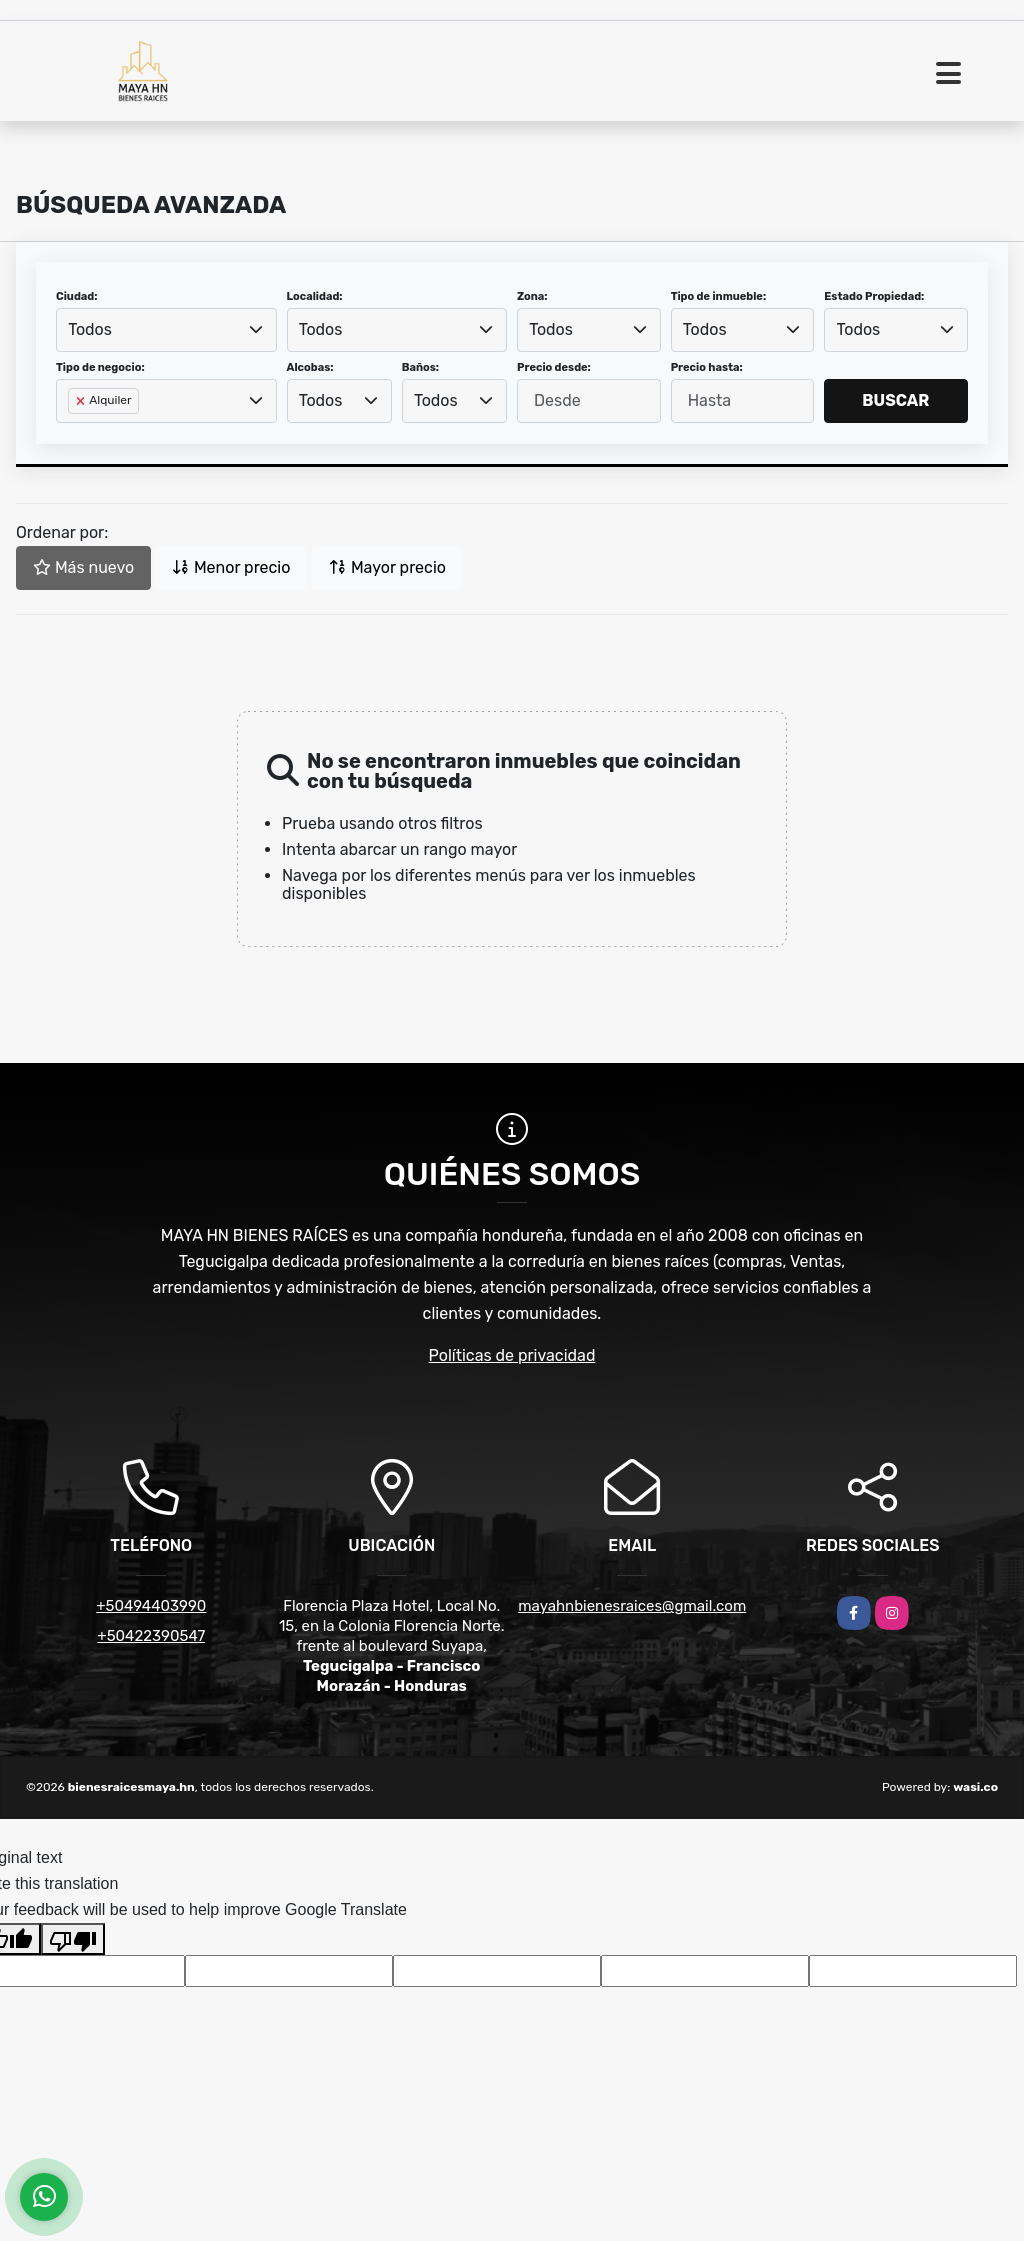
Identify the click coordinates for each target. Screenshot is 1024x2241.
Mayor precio (387, 567)
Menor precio (231, 567)
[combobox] (166, 330)
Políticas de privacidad (512, 1355)
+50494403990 (151, 1606)
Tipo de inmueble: (718, 296)
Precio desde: (554, 367)
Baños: (420, 367)
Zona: (532, 296)
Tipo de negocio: (100, 367)
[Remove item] (82, 401)
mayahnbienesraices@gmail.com (632, 1606)
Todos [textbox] (90, 329)
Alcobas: (310, 367)
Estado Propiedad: (874, 296)
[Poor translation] (73, 1939)
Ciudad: (77, 296)
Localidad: (315, 296)
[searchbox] (74, 433)
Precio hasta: (707, 367)
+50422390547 (151, 1636)
